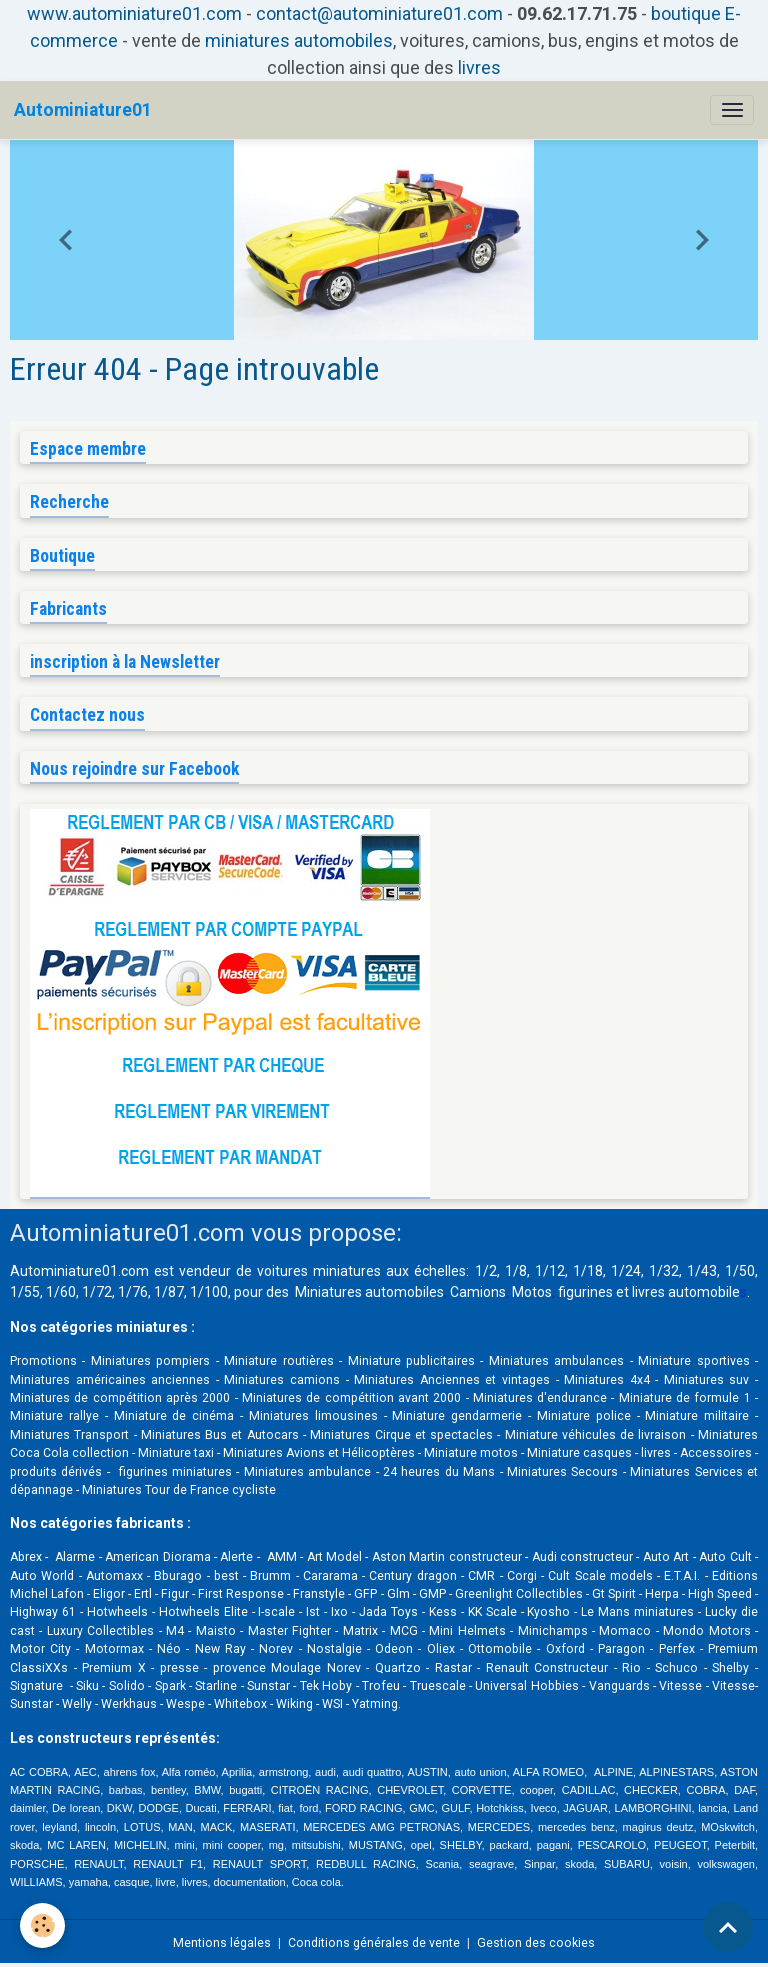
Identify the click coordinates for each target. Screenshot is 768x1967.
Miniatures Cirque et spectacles (401, 1435)
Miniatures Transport (69, 1435)
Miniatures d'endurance (540, 1398)
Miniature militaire (697, 1416)
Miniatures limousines (313, 1416)
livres (479, 67)
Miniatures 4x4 (607, 1380)
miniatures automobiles (299, 40)
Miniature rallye (54, 1416)
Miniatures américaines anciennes (110, 1380)
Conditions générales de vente (374, 1943)
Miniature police (584, 1416)
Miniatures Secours (562, 1472)
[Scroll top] (728, 1927)
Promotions (43, 1361)
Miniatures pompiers (150, 1361)
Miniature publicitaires (411, 1361)
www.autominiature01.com (134, 13)
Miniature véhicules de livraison (596, 1435)
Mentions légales (222, 1943)
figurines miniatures (173, 1472)
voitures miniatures (319, 1271)
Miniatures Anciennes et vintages (452, 1380)
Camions (478, 1292)
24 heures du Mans (439, 1472)
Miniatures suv (707, 1380)
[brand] (83, 110)
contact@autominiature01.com (379, 13)
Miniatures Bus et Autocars (220, 1435)
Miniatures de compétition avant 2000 (354, 1398)
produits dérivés (56, 1472)
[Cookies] (42, 1925)
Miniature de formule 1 (685, 1398)
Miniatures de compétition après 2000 (120, 1398)
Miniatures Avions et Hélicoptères (319, 1453)
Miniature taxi (176, 1453)
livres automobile (686, 1292)
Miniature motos (471, 1453)
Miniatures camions (282, 1380)
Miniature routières (278, 1361)
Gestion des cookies (536, 1943)
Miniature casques (579, 1453)
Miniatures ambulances (556, 1361)
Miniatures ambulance (307, 1472)
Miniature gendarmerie (457, 1416)
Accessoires (716, 1453)
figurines (585, 1292)
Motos (532, 1292)
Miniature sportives (693, 1361)
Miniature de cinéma (174, 1416)
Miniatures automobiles (369, 1292)
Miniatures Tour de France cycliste (179, 1490)
